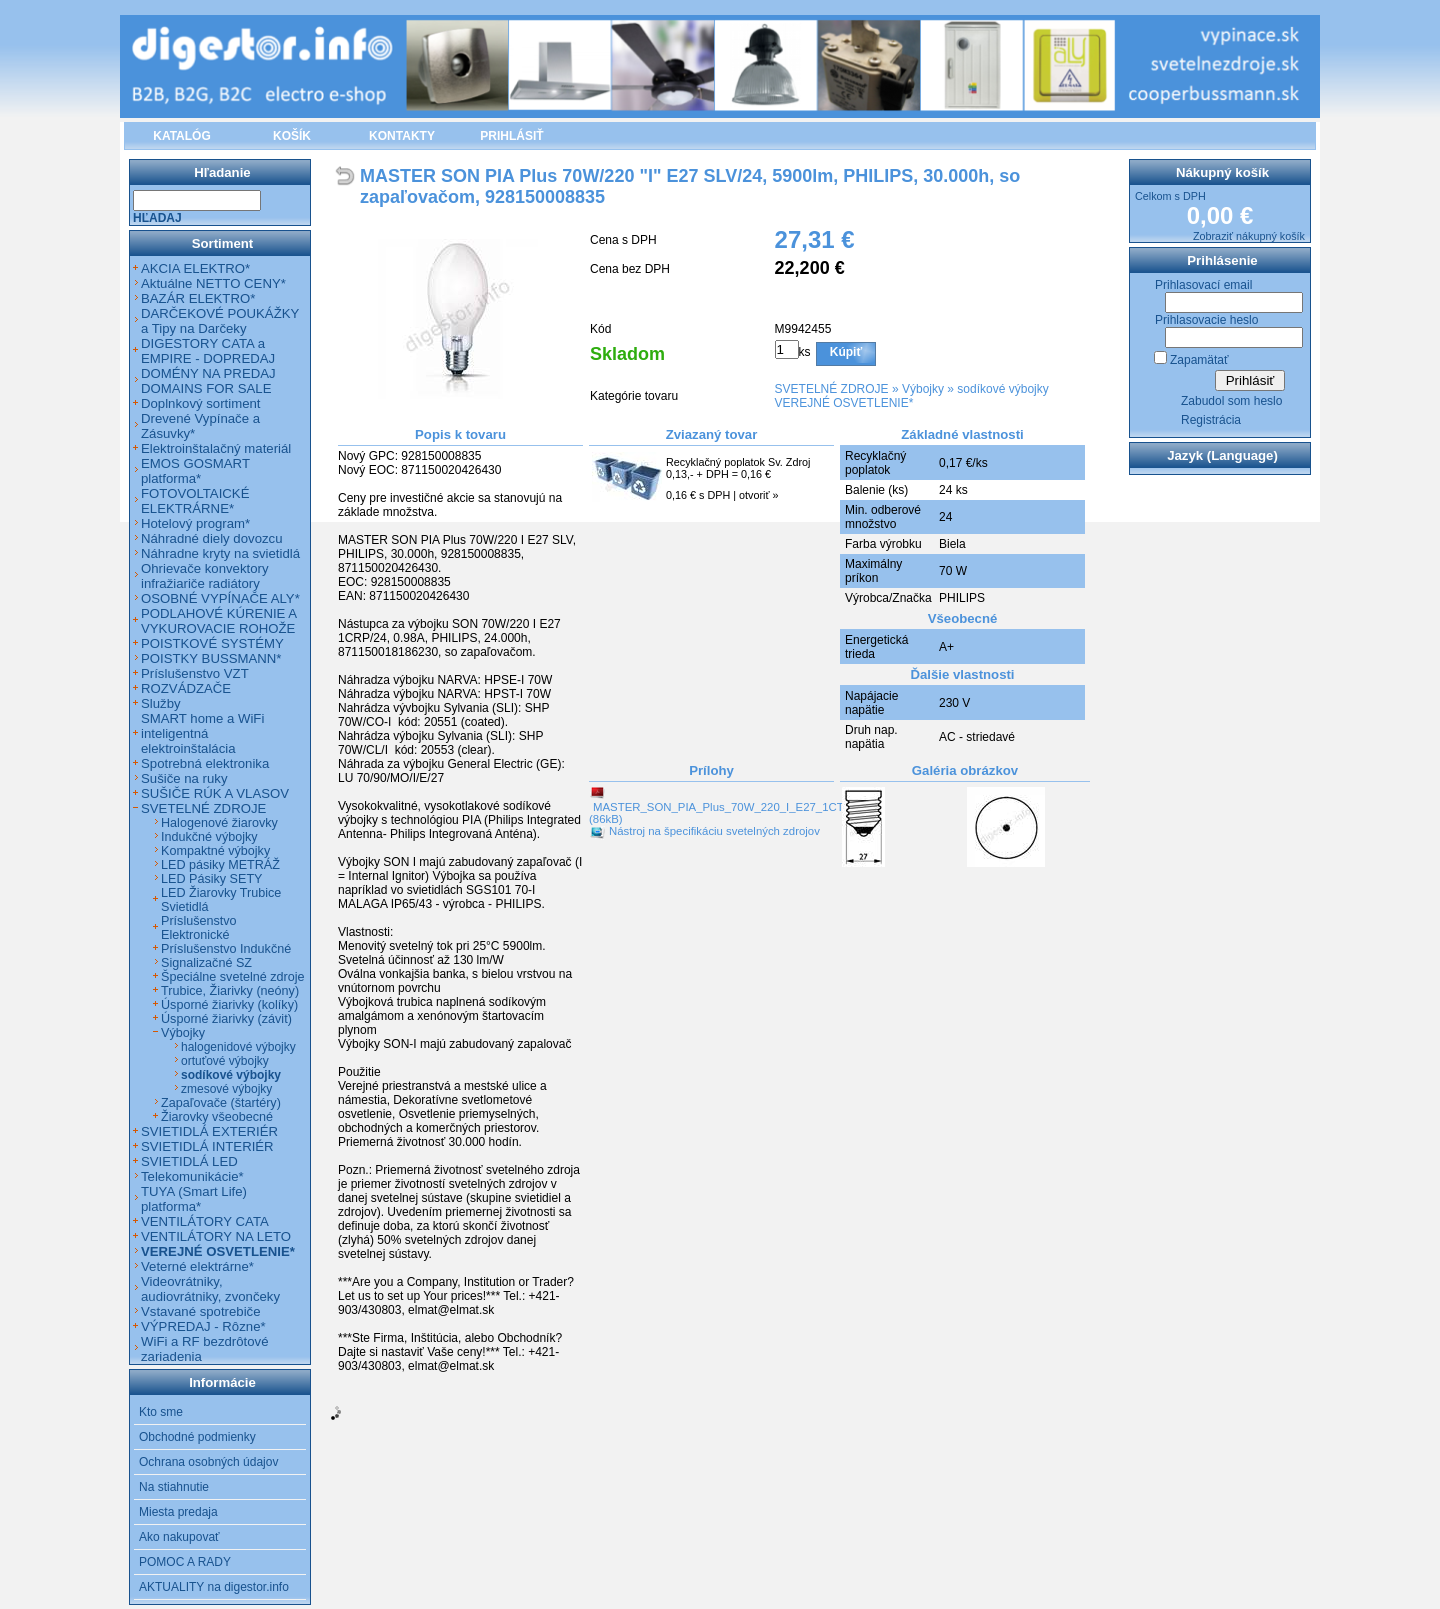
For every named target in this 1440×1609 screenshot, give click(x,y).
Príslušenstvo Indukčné (226, 949)
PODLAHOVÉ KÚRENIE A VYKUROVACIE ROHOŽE (218, 621)
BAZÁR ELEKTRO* (198, 298)
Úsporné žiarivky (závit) (226, 1019)
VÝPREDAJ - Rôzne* (203, 1326)
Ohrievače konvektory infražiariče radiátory (205, 576)
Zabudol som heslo (1231, 401)
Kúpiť (846, 352)
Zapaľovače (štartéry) (221, 1103)
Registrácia (1211, 420)
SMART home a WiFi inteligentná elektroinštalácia (202, 733)
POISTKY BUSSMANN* (211, 658)
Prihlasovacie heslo (1206, 320)
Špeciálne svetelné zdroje (233, 977)
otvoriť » (758, 495)
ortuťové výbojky (225, 1061)
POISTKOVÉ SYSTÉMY (212, 643)
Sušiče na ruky (184, 778)
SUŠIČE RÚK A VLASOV (215, 793)
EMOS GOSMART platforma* (195, 471)
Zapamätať (1199, 360)
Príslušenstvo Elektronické (199, 928)
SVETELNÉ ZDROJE (832, 389)
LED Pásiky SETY (211, 879)
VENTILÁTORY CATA (205, 1221)
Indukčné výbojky (209, 837)
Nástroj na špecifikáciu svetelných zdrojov (714, 831)
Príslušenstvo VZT (195, 673)
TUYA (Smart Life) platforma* (194, 1199)
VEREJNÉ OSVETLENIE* (844, 403)
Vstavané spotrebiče (201, 1311)
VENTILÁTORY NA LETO (216, 1236)
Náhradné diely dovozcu (212, 538)
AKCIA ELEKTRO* (195, 268)
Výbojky (923, 389)
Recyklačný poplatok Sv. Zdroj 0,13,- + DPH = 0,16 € (738, 468)
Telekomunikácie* (192, 1176)
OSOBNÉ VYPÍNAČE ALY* (220, 598)
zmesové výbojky (226, 1089)
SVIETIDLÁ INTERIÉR (207, 1146)
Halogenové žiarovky (219, 823)
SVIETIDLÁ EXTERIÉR (209, 1131)
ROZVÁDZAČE (186, 688)
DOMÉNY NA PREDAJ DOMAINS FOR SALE (208, 381)
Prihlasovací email (1203, 285)
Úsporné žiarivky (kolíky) (229, 1005)
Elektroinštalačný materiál (216, 448)
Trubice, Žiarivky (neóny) (230, 991)
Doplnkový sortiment (200, 403)
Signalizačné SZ (206, 963)
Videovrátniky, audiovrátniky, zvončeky (210, 1289)
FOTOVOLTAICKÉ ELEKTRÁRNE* (195, 501)
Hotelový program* (195, 523)
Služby (161, 703)
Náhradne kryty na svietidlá (220, 553)
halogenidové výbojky (238, 1047)
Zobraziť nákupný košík (1249, 236)
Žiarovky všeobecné (217, 1117)
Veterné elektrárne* (197, 1266)
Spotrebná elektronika (205, 763)
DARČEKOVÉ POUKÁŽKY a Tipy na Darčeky (220, 321)
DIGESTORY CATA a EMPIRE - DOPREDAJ (208, 351)
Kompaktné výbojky (215, 851)
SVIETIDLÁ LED (189, 1161)
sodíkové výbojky (1002, 389)
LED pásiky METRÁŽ (220, 865)
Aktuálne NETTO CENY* (213, 283)
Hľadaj (157, 218)
